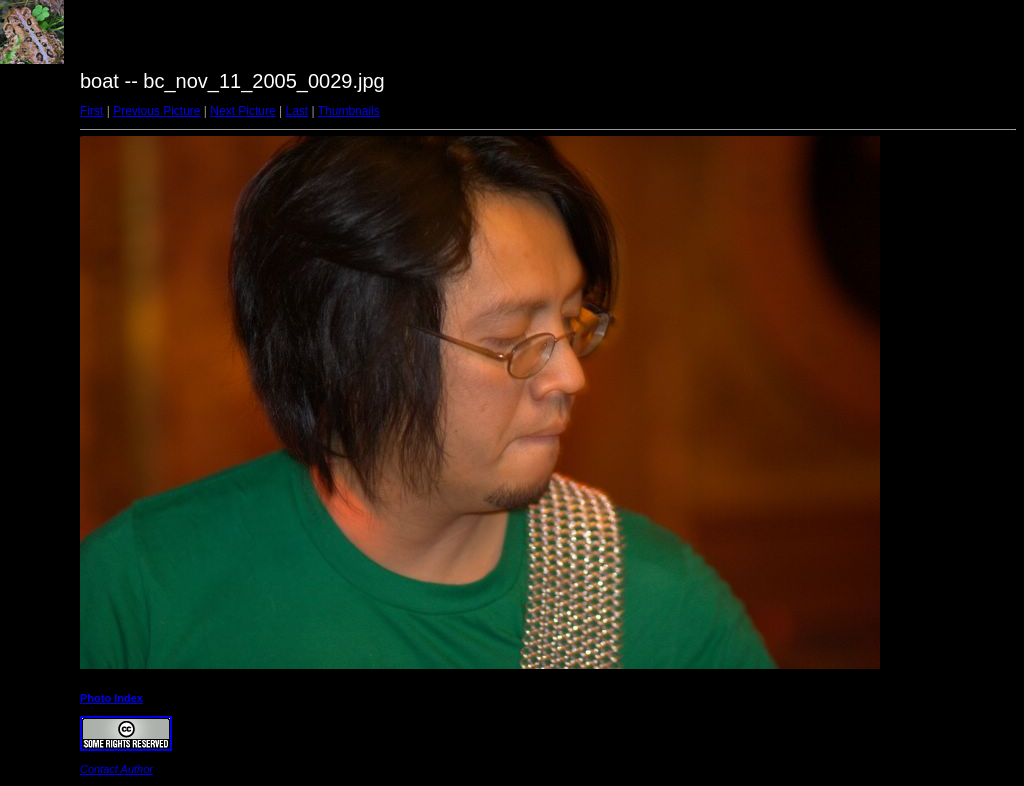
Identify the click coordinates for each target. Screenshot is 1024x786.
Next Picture (242, 111)
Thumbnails (349, 111)
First (91, 111)
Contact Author (116, 769)
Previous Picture (156, 111)
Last (296, 111)
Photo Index (111, 698)
